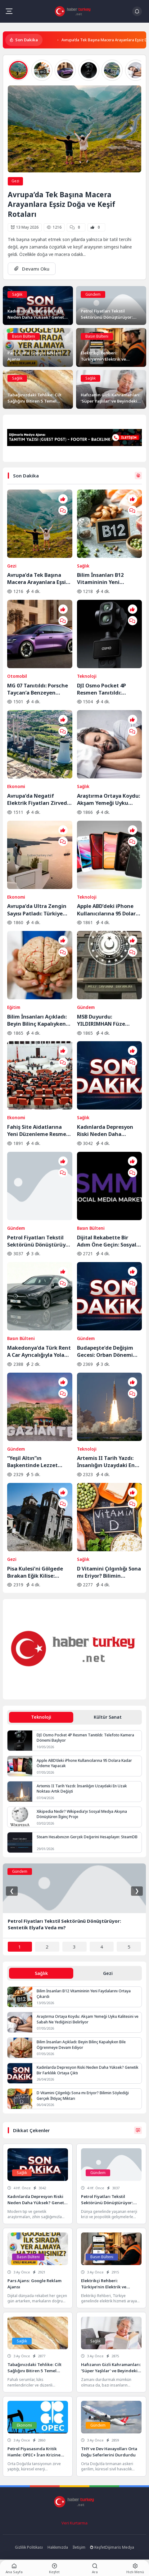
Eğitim (13, 1007)
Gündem (93, 294)
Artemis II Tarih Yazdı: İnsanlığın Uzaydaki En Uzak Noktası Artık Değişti (106, 1461)
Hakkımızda (57, 2547)
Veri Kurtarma (74, 2523)
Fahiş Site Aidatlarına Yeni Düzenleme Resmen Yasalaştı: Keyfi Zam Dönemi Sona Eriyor (38, 1130)
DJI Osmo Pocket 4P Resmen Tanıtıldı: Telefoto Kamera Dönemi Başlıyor (109, 689)
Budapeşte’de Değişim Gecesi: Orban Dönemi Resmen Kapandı (105, 1351)
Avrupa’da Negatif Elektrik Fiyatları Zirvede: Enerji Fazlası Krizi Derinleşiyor (39, 799)
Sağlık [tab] (41, 1973)
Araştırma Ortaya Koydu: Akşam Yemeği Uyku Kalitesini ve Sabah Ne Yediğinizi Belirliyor (108, 799)
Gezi (15, 181)
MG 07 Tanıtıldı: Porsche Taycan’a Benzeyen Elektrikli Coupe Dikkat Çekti (37, 689)
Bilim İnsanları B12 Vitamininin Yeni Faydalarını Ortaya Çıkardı (100, 578)
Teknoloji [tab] (41, 1717)
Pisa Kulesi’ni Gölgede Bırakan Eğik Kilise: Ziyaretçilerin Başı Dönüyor (35, 1572)
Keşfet (97, 2547)
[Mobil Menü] (9, 11)
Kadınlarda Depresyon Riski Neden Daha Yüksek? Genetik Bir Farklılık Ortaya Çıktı (105, 1130)
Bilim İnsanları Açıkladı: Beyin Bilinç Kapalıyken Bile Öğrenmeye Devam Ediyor (37, 1020)
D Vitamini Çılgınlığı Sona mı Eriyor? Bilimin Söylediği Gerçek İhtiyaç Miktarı (109, 1572)
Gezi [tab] (108, 1973)
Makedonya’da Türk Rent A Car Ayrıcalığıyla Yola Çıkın (39, 1351)
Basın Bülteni (23, 336)
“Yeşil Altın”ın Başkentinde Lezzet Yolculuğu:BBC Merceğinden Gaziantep (38, 1461)
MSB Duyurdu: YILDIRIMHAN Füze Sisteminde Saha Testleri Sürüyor (108, 1020)
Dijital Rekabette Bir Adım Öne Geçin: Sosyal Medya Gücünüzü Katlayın (106, 1241)
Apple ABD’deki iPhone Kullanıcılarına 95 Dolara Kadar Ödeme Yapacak (108, 909)
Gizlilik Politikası (29, 2547)
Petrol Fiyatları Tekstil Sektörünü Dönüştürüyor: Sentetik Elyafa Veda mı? (39, 1241)
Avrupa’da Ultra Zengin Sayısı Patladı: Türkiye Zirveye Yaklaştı (36, 909)
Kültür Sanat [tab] (108, 1717)
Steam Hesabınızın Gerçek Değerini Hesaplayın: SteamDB (87, 1837)
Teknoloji (87, 676)
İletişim (79, 2547)
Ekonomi (16, 786)
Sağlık (17, 294)
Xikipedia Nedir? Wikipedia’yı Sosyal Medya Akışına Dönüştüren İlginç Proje (82, 1814)
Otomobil (17, 676)
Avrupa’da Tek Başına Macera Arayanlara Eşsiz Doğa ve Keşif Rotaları (61, 204)
